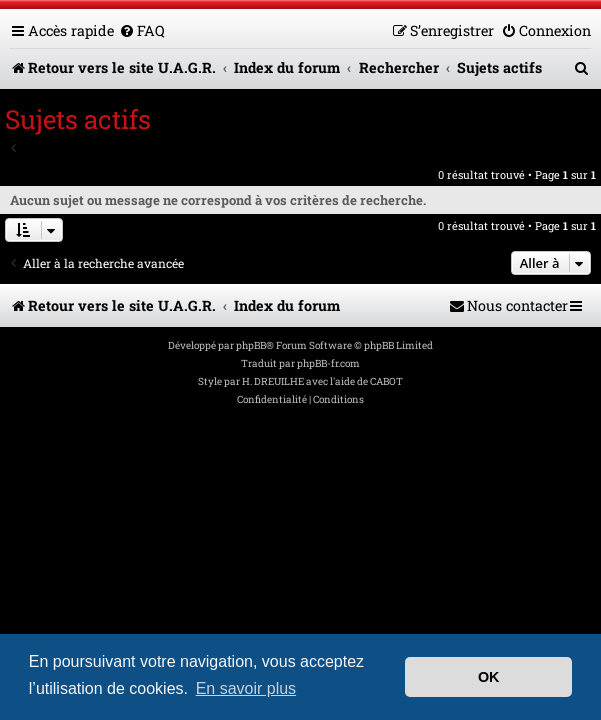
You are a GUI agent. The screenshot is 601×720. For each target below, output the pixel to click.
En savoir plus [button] (246, 688)
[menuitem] (142, 30)
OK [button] (489, 677)
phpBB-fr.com (328, 363)
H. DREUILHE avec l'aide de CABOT (322, 381)
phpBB (251, 345)
